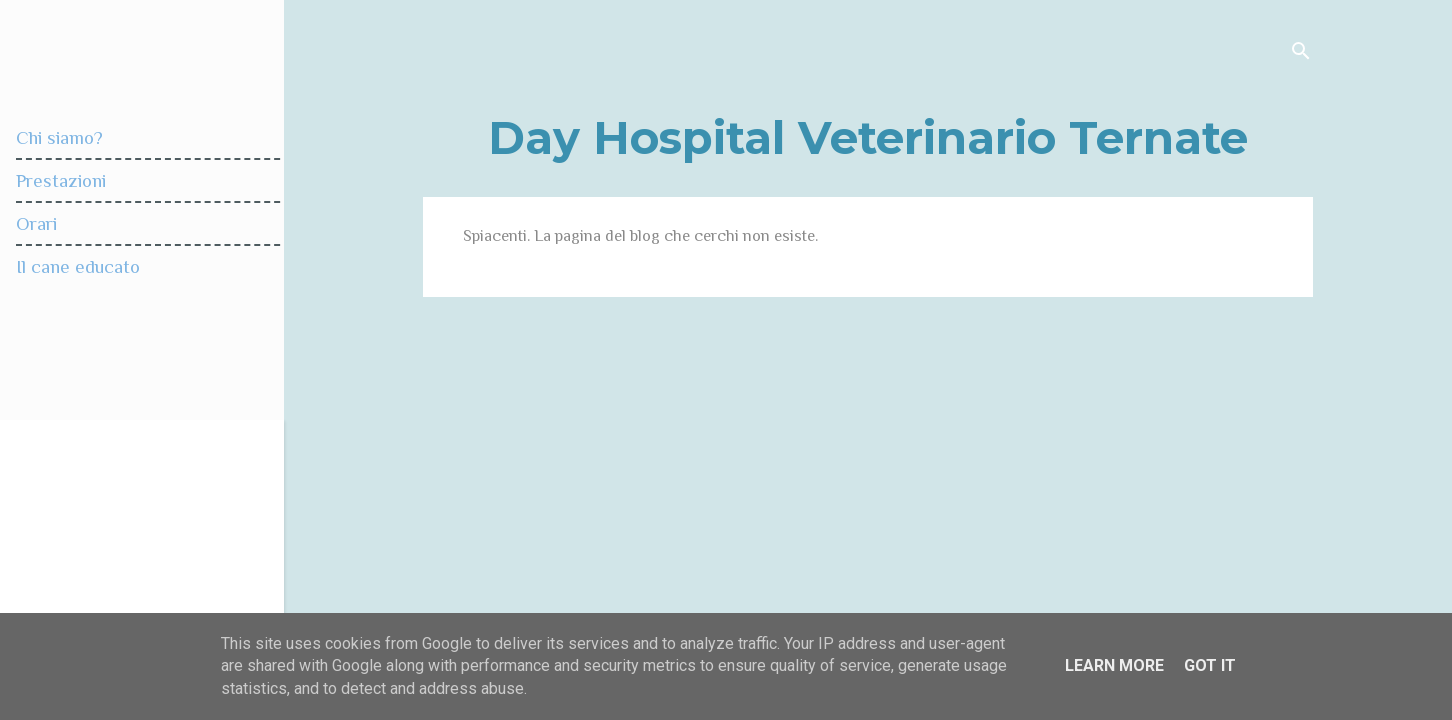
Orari (36, 223)
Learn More (1114, 665)
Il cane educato (78, 266)
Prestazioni (61, 180)
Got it (1210, 665)
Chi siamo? (59, 137)
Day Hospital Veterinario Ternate (868, 137)
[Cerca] (1301, 54)
